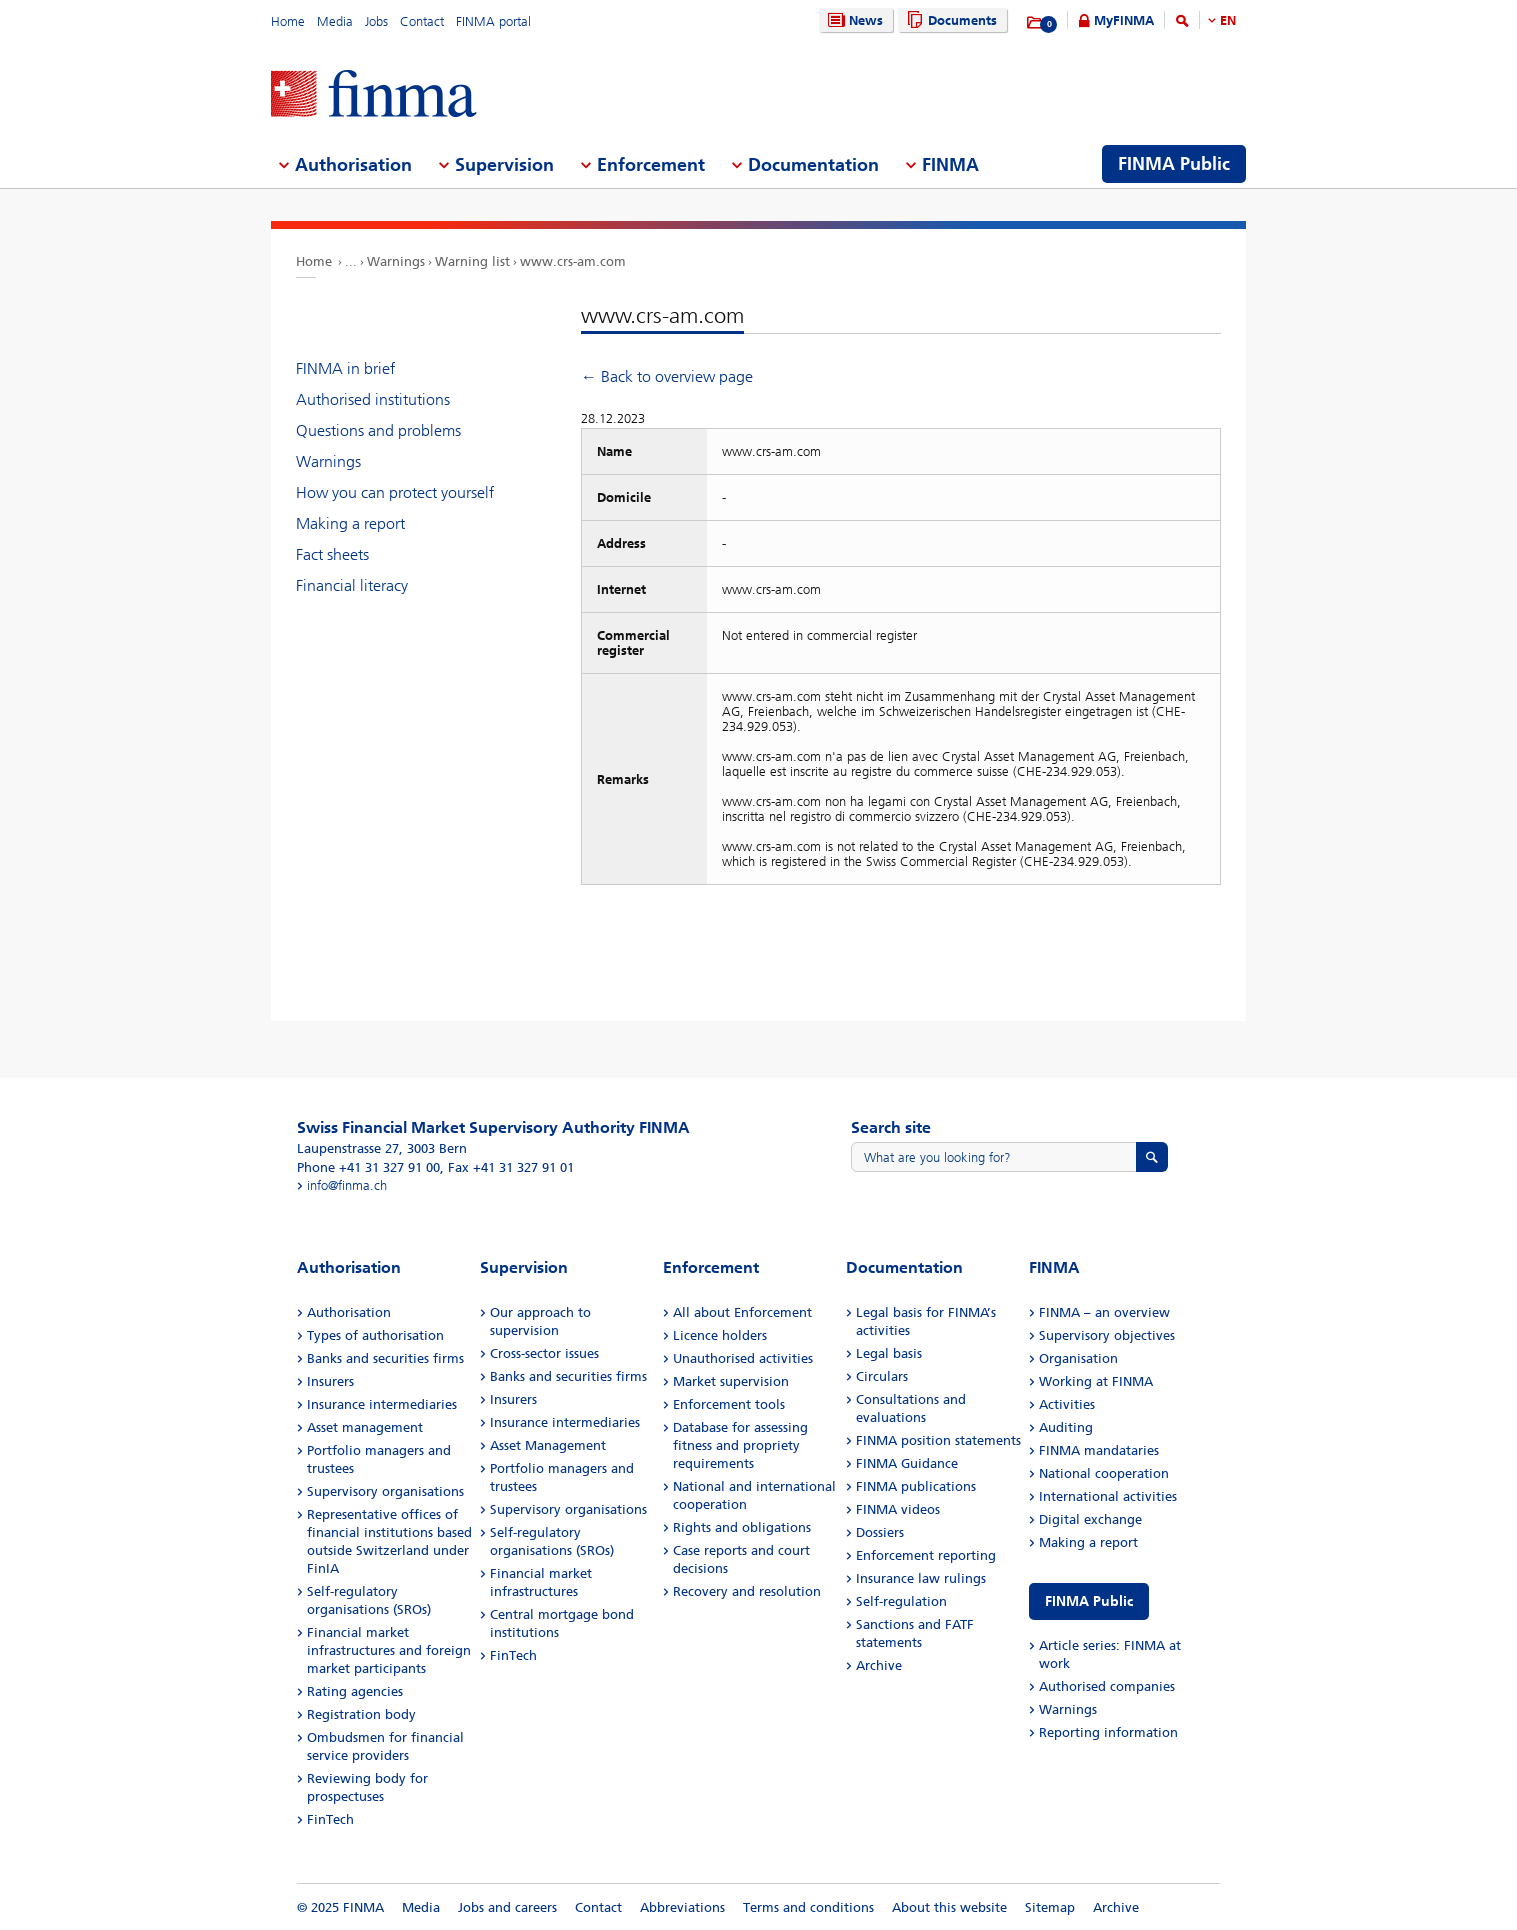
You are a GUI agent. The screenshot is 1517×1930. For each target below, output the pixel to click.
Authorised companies (1107, 1686)
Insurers (330, 1381)
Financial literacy (352, 585)
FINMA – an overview (1104, 1312)
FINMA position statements (938, 1440)
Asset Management (548, 1445)
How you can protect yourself (395, 492)
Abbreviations (682, 1907)
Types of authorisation (375, 1335)
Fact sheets (332, 554)
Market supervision (731, 1381)
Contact (422, 21)
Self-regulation (901, 1601)
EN (1228, 20)
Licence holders (720, 1335)
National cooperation (1104, 1473)
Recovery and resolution (747, 1591)
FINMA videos (898, 1509)
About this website (949, 1907)
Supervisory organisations (385, 1491)
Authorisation (349, 1312)
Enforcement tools (729, 1404)
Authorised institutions (373, 399)
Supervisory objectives (1107, 1335)
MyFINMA (1124, 20)
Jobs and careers (507, 1907)
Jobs (376, 21)
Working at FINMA (1096, 1381)
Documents (949, 20)
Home (288, 21)
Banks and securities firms (385, 1358)
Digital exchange (1090, 1519)
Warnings (396, 261)
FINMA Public (1089, 1601)
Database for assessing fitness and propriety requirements (740, 1445)
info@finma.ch (347, 1185)
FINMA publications (916, 1486)
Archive (879, 1665)
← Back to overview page (667, 376)
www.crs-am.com (573, 261)
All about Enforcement (742, 1312)
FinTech (330, 1819)
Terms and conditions (808, 1907)
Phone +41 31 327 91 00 (368, 1167)
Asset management (365, 1427)
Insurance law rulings (921, 1578)
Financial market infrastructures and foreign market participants (389, 1650)
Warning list (472, 261)
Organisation (1078, 1358)
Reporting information (1108, 1732)
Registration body (361, 1714)
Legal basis (889, 1353)
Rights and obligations (742, 1527)
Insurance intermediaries (382, 1404)
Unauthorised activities (743, 1358)
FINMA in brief (345, 368)
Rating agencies (355, 1691)
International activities (1108, 1496)
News (853, 20)
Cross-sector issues (544, 1353)
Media (335, 21)
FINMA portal (493, 21)
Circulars (882, 1376)
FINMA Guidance (907, 1463)
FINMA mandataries (1099, 1450)
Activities (1067, 1404)
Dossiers (880, 1532)
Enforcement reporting (926, 1555)
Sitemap (1050, 1907)
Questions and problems (378, 430)
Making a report (350, 523)
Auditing (1066, 1427)
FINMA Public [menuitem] (1174, 164)
